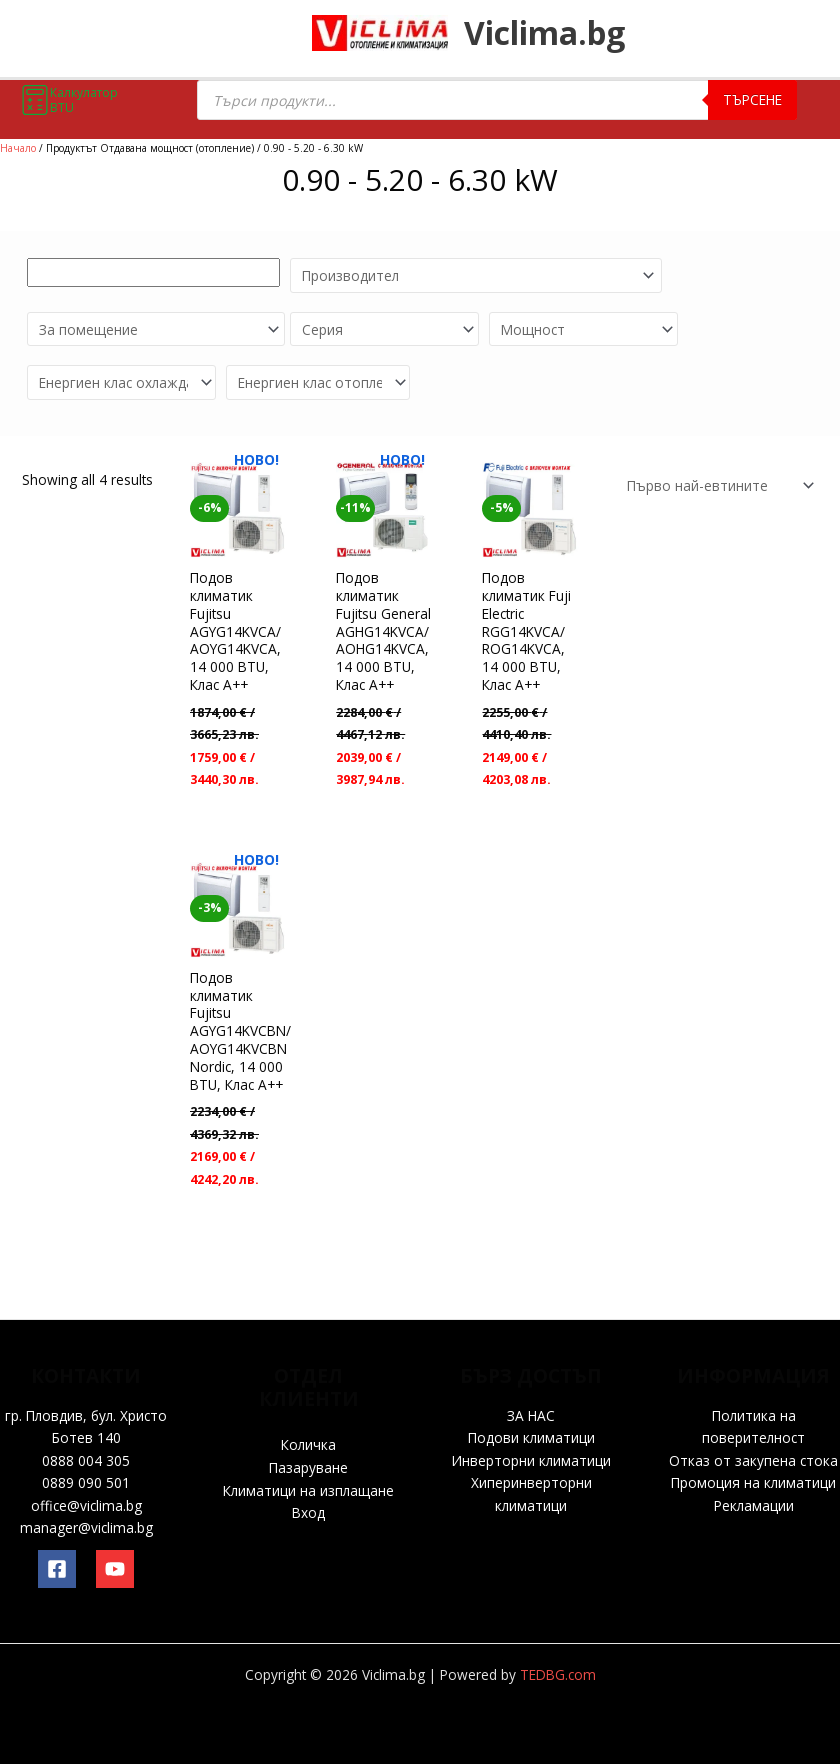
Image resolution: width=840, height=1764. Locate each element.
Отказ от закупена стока (753, 1460)
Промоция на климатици (753, 1482)
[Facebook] (57, 1569)
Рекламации (754, 1505)
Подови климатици (531, 1437)
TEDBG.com (558, 1674)
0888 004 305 (86, 1460)
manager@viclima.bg (86, 1527)
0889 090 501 (86, 1482)
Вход (308, 1512)
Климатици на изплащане (308, 1490)
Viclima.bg (564, 35)
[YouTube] (115, 1569)
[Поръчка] (717, 471)
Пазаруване (308, 1467)
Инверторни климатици (531, 1460)
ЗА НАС (531, 1415)
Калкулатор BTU (69, 100)
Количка (308, 1444)
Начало (18, 148)
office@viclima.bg (86, 1505)
